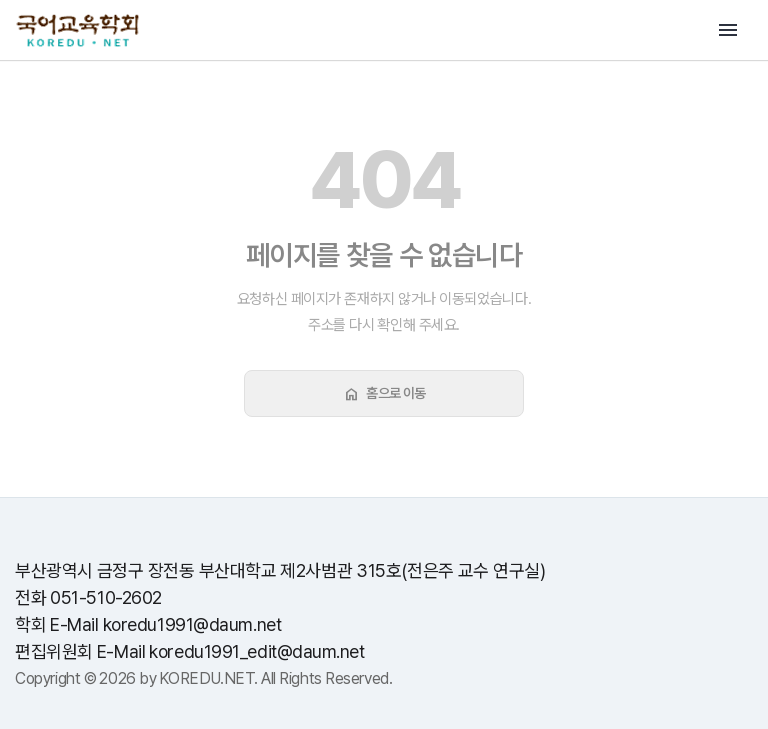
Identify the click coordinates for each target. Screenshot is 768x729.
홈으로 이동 (384, 394)
